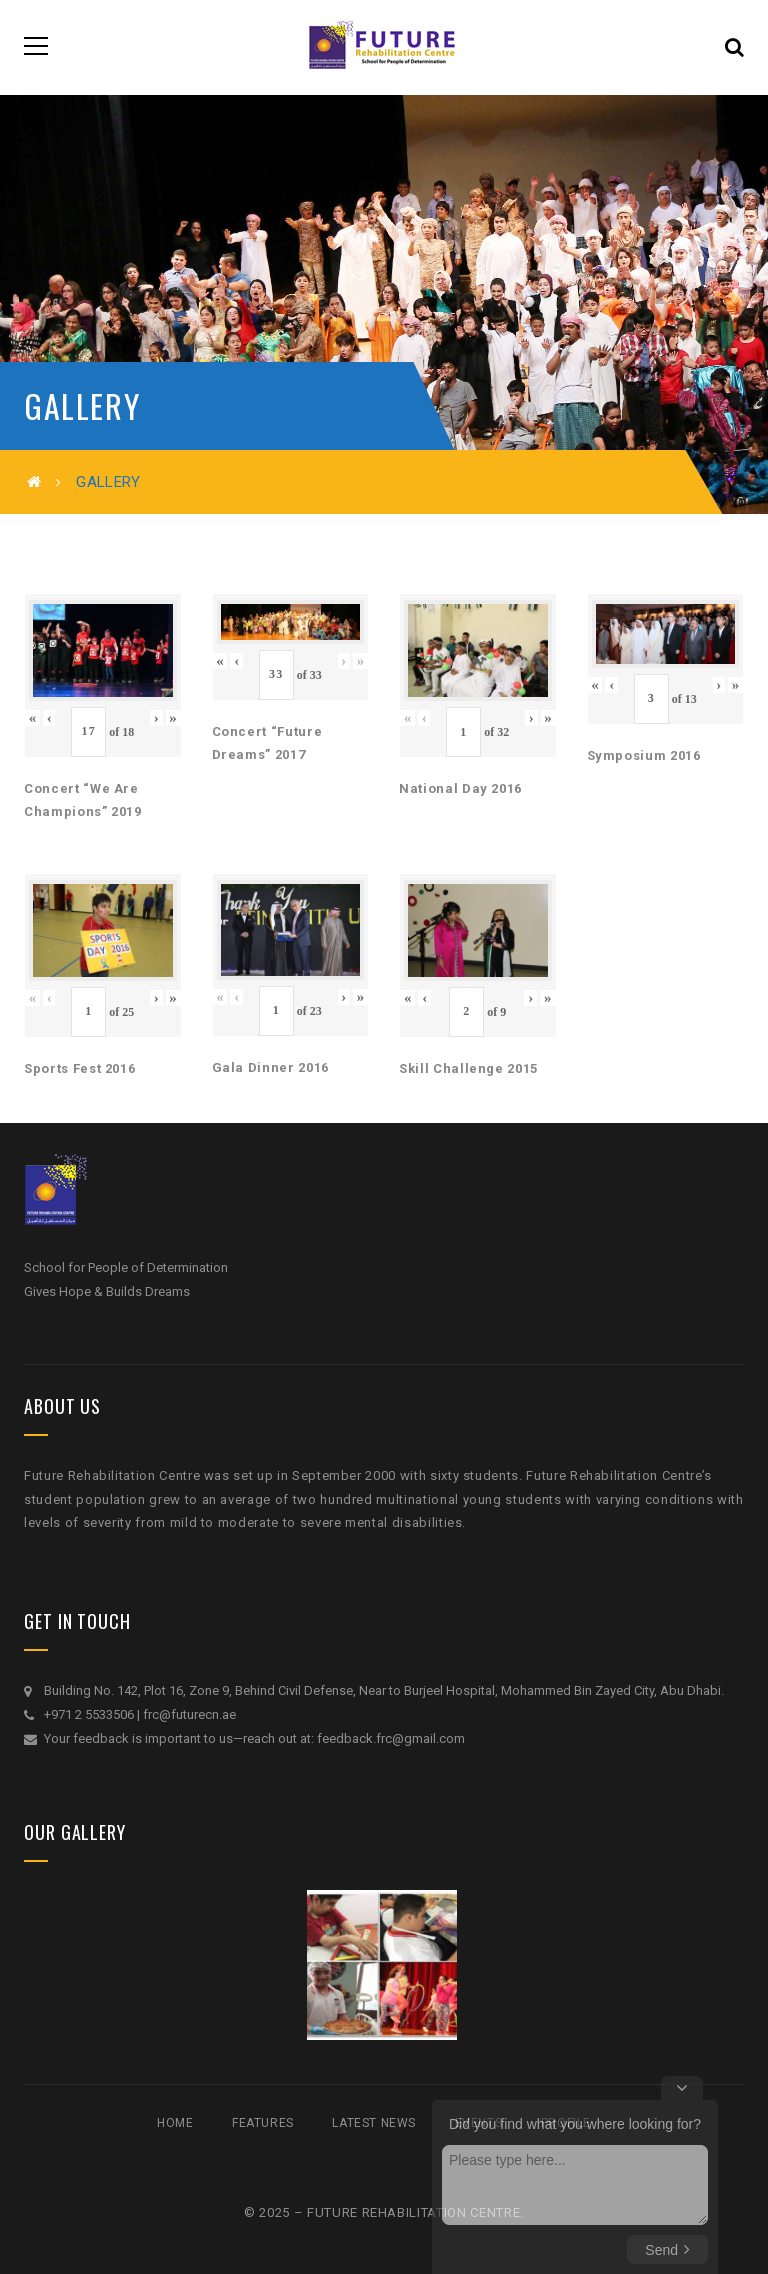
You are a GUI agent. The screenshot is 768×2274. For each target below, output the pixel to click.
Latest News (374, 2123)
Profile (566, 2123)
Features (263, 2123)
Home (175, 2123)
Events (479, 2123)
